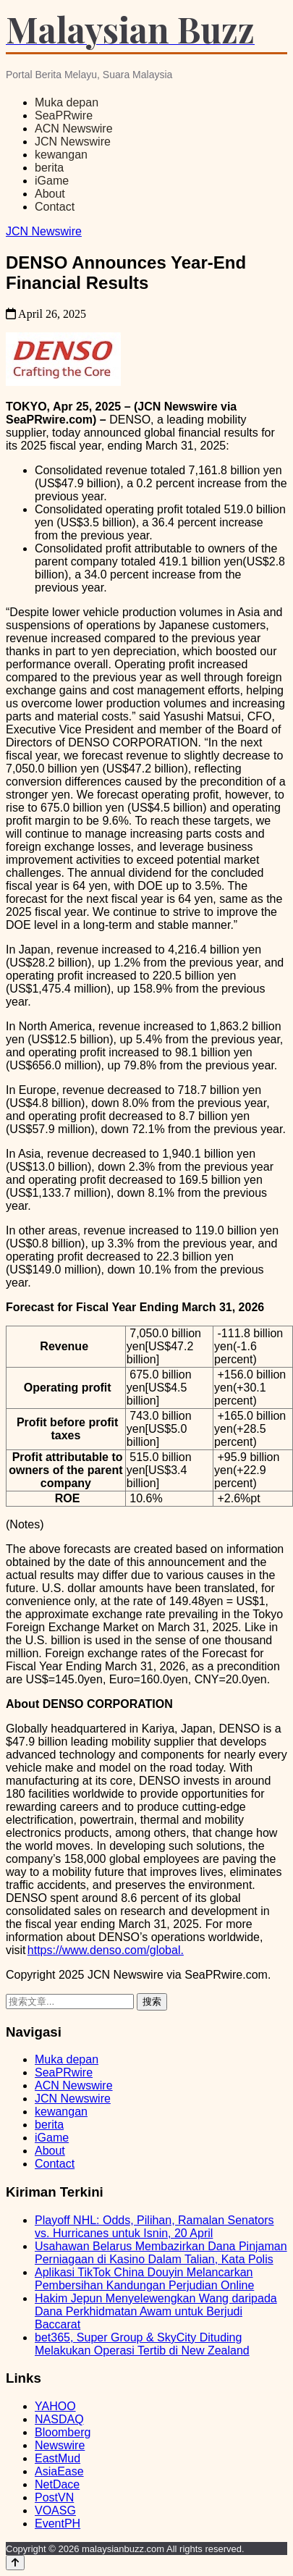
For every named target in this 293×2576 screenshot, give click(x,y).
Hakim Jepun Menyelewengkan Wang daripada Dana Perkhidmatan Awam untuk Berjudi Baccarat (156, 2311)
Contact (55, 207)
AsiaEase (59, 2471)
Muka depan (66, 102)
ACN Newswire (74, 128)
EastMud (57, 2458)
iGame (52, 180)
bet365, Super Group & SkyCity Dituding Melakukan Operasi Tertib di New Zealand (142, 2344)
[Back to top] (15, 2562)
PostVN (54, 2497)
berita (49, 167)
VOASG (55, 2510)
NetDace (57, 2484)
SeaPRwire (64, 115)
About (50, 194)
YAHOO (55, 2406)
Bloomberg (62, 2432)
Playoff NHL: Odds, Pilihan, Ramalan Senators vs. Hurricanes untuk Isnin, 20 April (154, 2226)
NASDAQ (59, 2419)
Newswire (60, 2445)
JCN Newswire (73, 141)
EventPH (57, 2523)
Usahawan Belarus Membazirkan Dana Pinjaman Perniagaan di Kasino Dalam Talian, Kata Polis (161, 2252)
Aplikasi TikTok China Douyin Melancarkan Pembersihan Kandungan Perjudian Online (144, 2278)
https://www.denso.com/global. (105, 1950)
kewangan (61, 154)
